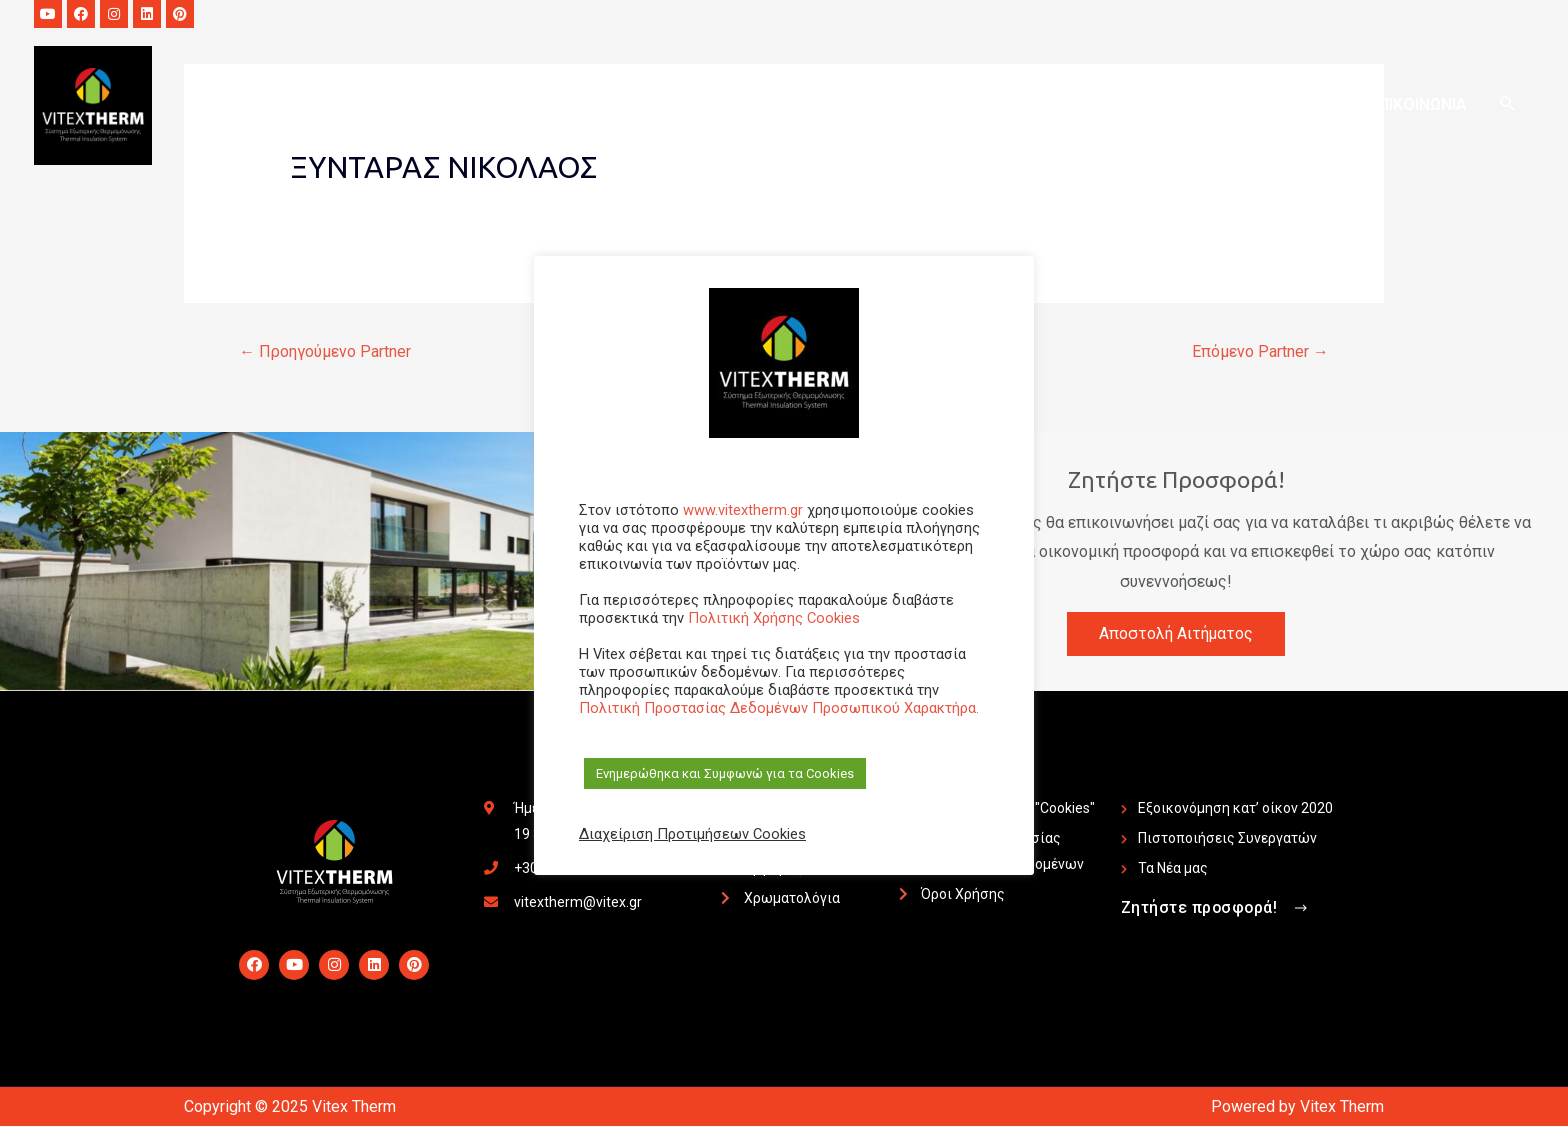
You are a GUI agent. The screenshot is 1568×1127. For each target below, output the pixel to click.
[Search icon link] (1506, 107)
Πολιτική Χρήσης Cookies (774, 618)
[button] (1217, 909)
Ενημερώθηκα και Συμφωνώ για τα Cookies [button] (725, 773)
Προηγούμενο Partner (325, 351)
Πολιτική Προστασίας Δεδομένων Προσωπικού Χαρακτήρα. (779, 708)
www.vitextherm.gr (743, 510)
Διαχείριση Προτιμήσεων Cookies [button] (692, 834)
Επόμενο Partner (1260, 351)
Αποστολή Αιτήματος (1176, 633)
